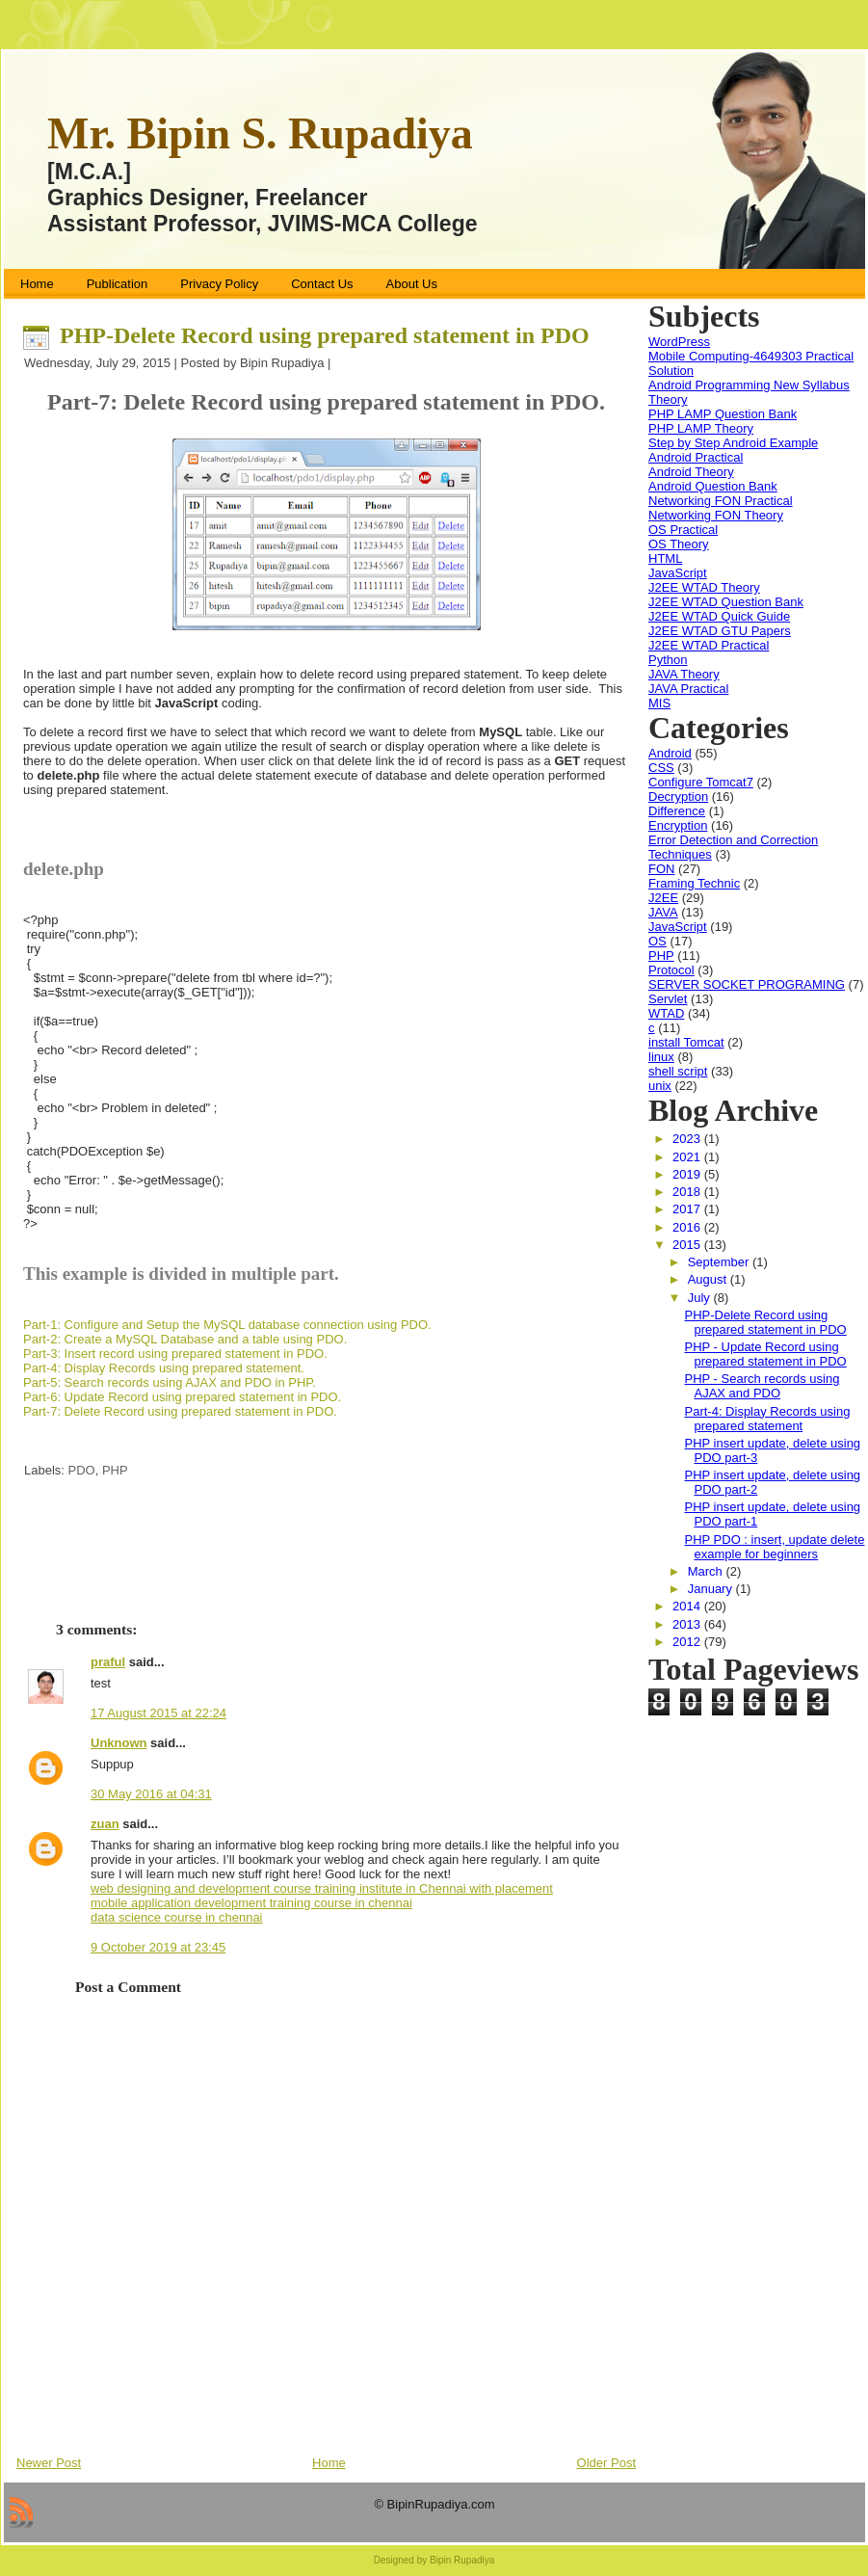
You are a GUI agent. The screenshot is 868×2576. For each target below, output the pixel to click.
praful (108, 1662)
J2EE (663, 897)
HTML (665, 558)
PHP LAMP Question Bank (722, 414)
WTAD (666, 1013)
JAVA (663, 912)
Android (670, 753)
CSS (661, 767)
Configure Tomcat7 (700, 782)
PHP (115, 1470)
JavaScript (677, 573)
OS (657, 941)
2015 (688, 1244)
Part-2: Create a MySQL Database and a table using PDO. (185, 1339)
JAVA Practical (688, 688)
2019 (688, 1174)
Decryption (678, 796)
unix (659, 1085)
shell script (677, 1071)
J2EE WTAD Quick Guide (719, 616)
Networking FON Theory (715, 515)
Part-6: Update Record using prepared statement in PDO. (182, 1397)
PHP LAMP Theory (700, 428)
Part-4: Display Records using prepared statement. (163, 1368)
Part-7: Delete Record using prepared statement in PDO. (180, 1411)
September (720, 1262)
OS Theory (678, 544)
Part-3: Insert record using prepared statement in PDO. (175, 1353)
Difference (676, 811)
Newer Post (48, 2463)
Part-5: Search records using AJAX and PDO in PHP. (169, 1382)
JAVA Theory (684, 674)
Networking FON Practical (720, 500)
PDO (81, 1470)
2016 (688, 1227)
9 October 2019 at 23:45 (158, 1947)
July (701, 1297)
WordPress (679, 341)
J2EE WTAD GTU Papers (719, 631)
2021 (688, 1157)
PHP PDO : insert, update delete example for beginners (774, 1546)
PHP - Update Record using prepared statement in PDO (765, 1354)
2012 (688, 1641)
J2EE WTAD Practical (708, 645)
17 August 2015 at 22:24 (158, 1713)
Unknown (119, 1743)
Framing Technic (694, 883)
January (712, 1588)
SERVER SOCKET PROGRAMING (746, 984)
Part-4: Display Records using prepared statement (767, 1418)
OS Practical (683, 529)
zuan (105, 1824)
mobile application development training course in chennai (251, 1903)
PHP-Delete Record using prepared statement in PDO (325, 335)
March (707, 1571)
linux (661, 1056)
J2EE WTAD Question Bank (725, 602)
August (709, 1279)
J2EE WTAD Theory (704, 587)
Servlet (667, 999)
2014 (688, 1606)
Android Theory (691, 472)
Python (667, 659)
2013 (688, 1624)
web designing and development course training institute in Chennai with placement (322, 1888)
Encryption (677, 825)
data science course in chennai (177, 1917)
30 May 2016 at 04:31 (151, 1794)
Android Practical (695, 457)
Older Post (606, 2463)
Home (329, 2463)
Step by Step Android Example (733, 443)
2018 (688, 1191)
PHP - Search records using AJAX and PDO (761, 1385)
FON (661, 869)
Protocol (671, 970)
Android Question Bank (712, 486)
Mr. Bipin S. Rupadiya (260, 133)
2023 (688, 1138)
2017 (688, 1209)
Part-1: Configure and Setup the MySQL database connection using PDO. (227, 1324)
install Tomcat (686, 1042)
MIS (659, 703)
